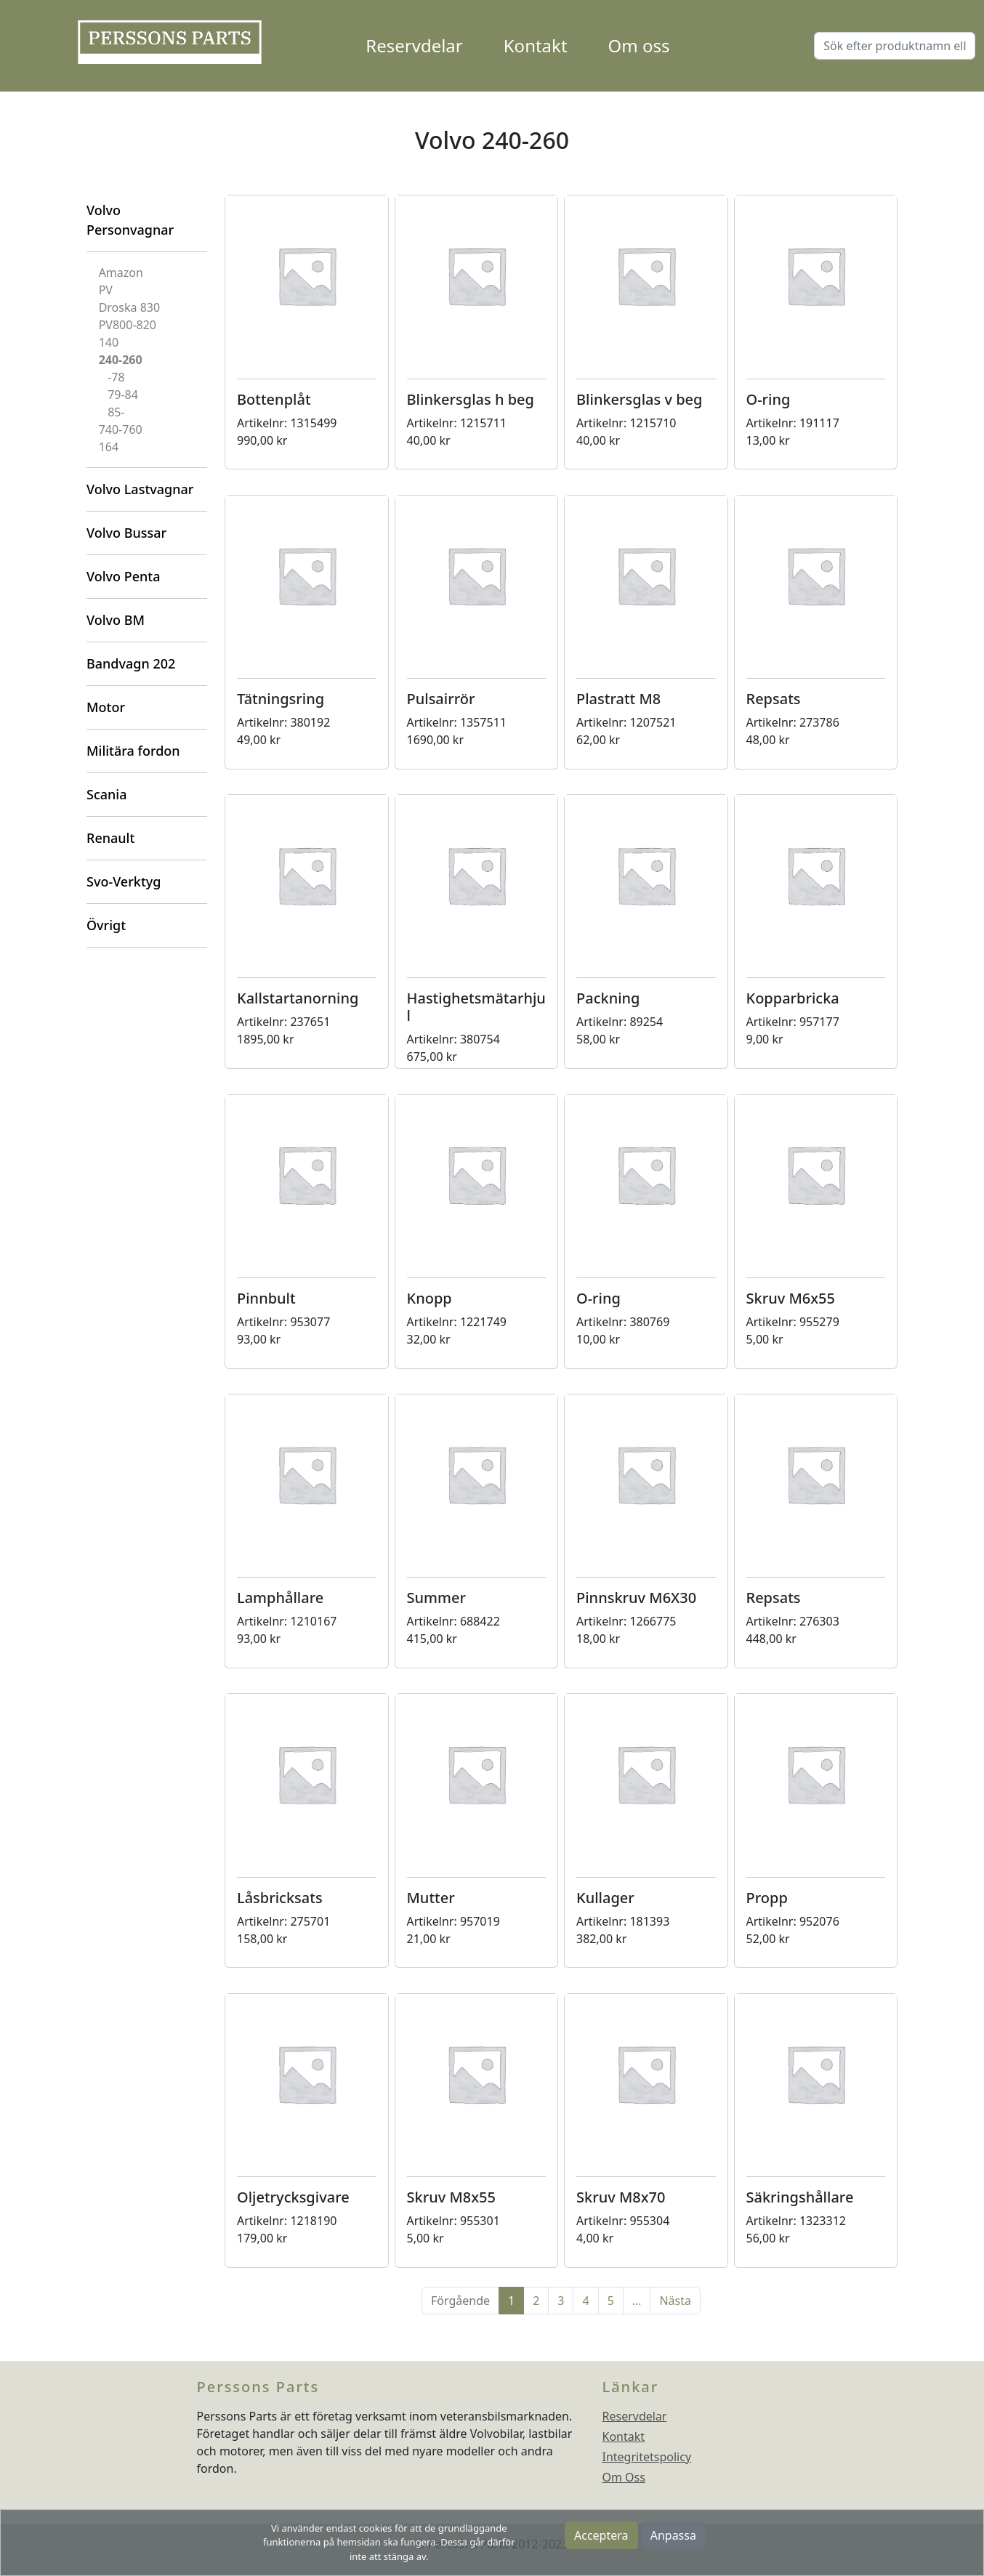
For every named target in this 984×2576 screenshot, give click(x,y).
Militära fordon (133, 750)
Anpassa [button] (673, 2535)
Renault (110, 838)
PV (106, 290)
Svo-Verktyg (123, 881)
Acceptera (601, 2535)
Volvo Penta (123, 576)
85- (116, 412)
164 (108, 447)
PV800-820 (127, 325)
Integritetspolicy (647, 2457)
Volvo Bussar (126, 532)
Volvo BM (115, 620)
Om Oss (623, 2477)
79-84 (123, 395)
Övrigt (106, 925)
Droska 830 (129, 307)
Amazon (121, 272)
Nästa (675, 2301)
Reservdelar (414, 45)
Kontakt (536, 45)
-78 (116, 377)
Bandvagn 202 (130, 663)
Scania (106, 794)
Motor (105, 707)
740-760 (120, 429)
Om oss (639, 45)
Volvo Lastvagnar (139, 489)
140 (108, 342)
